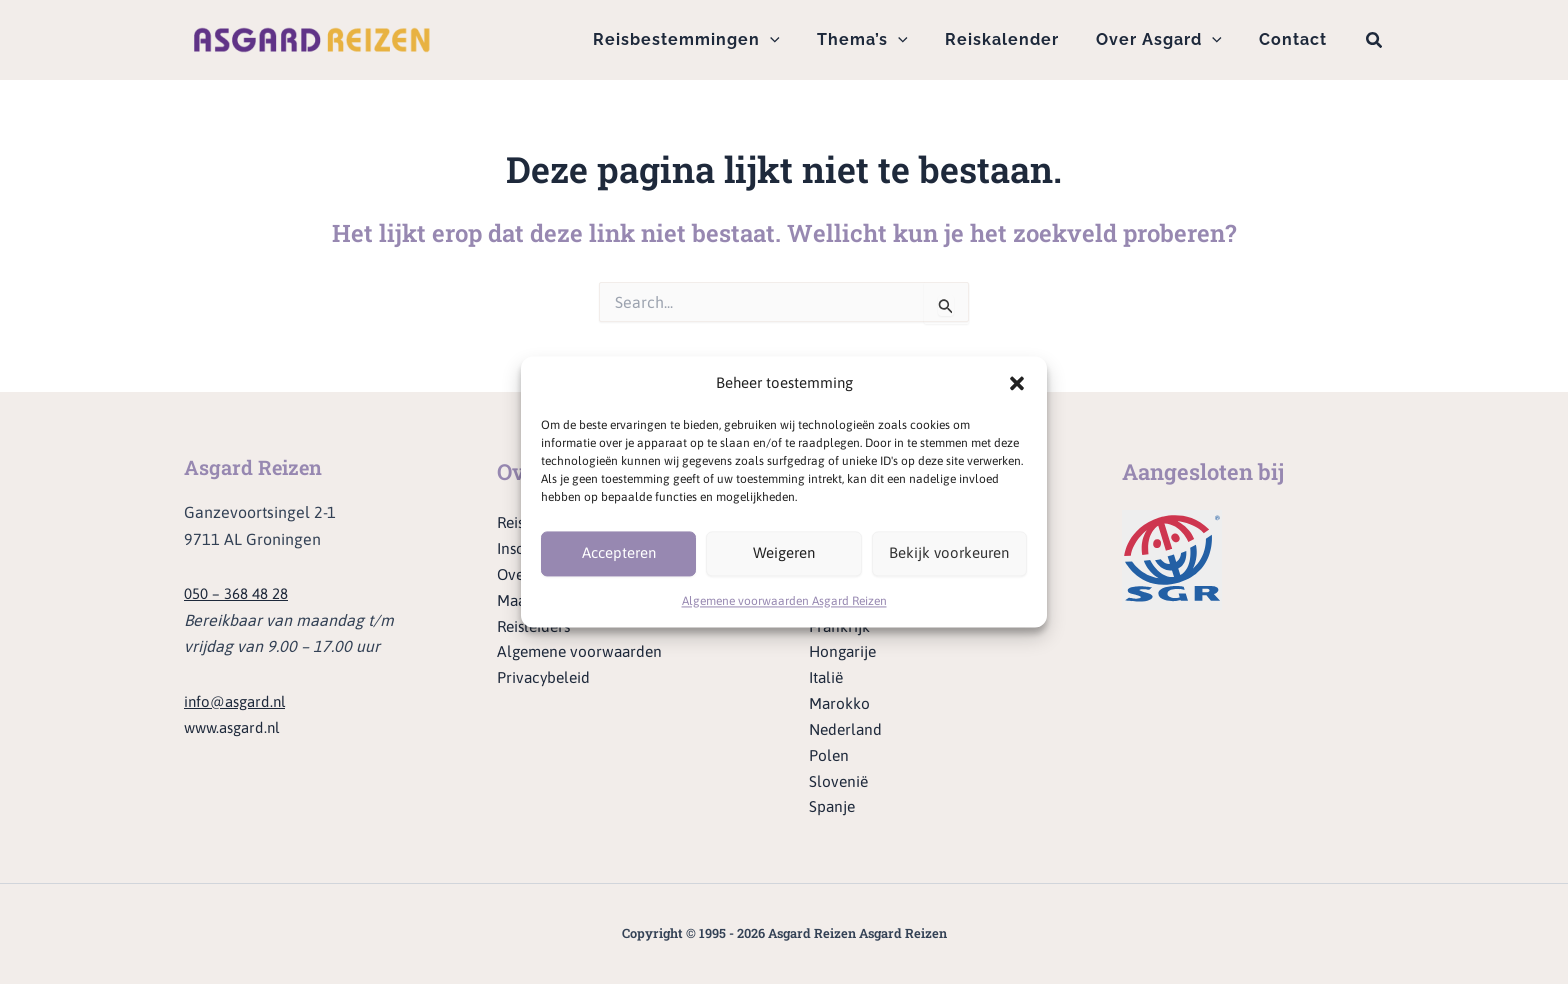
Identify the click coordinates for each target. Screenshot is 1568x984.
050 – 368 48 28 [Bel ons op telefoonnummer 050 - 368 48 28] (241, 586)
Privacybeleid (545, 675)
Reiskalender (1015, 39)
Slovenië (839, 781)
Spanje (833, 807)
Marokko (840, 701)
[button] (1017, 384)
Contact (1296, 39)
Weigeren (784, 553)
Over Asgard (1167, 40)
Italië (827, 675)
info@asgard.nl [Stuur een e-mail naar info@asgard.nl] (238, 694)
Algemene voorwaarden (583, 649)
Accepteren (619, 553)
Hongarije (844, 649)
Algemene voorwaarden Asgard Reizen (784, 601)
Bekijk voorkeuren (949, 553)
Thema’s (881, 40)
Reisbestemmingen (710, 40)
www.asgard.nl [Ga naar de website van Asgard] (236, 720)
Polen (829, 754)
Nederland (847, 728)
